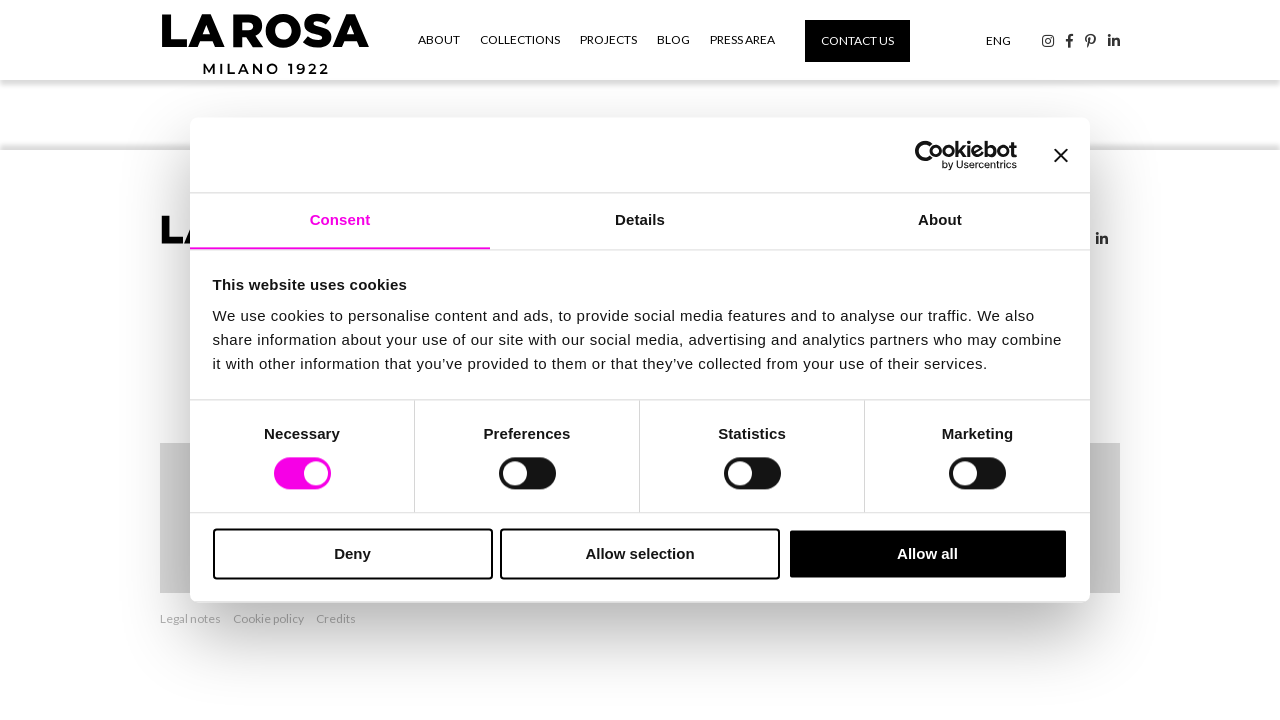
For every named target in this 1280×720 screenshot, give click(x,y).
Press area (742, 39)
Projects (608, 39)
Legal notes (190, 616)
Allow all (927, 554)
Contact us (857, 40)
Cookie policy (268, 616)
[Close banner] (1061, 154)
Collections (520, 39)
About (439, 39)
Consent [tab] (340, 219)
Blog (673, 39)
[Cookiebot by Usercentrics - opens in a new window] (929, 154)
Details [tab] (640, 219)
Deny (352, 554)
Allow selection (639, 554)
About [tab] (940, 219)
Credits (336, 616)
